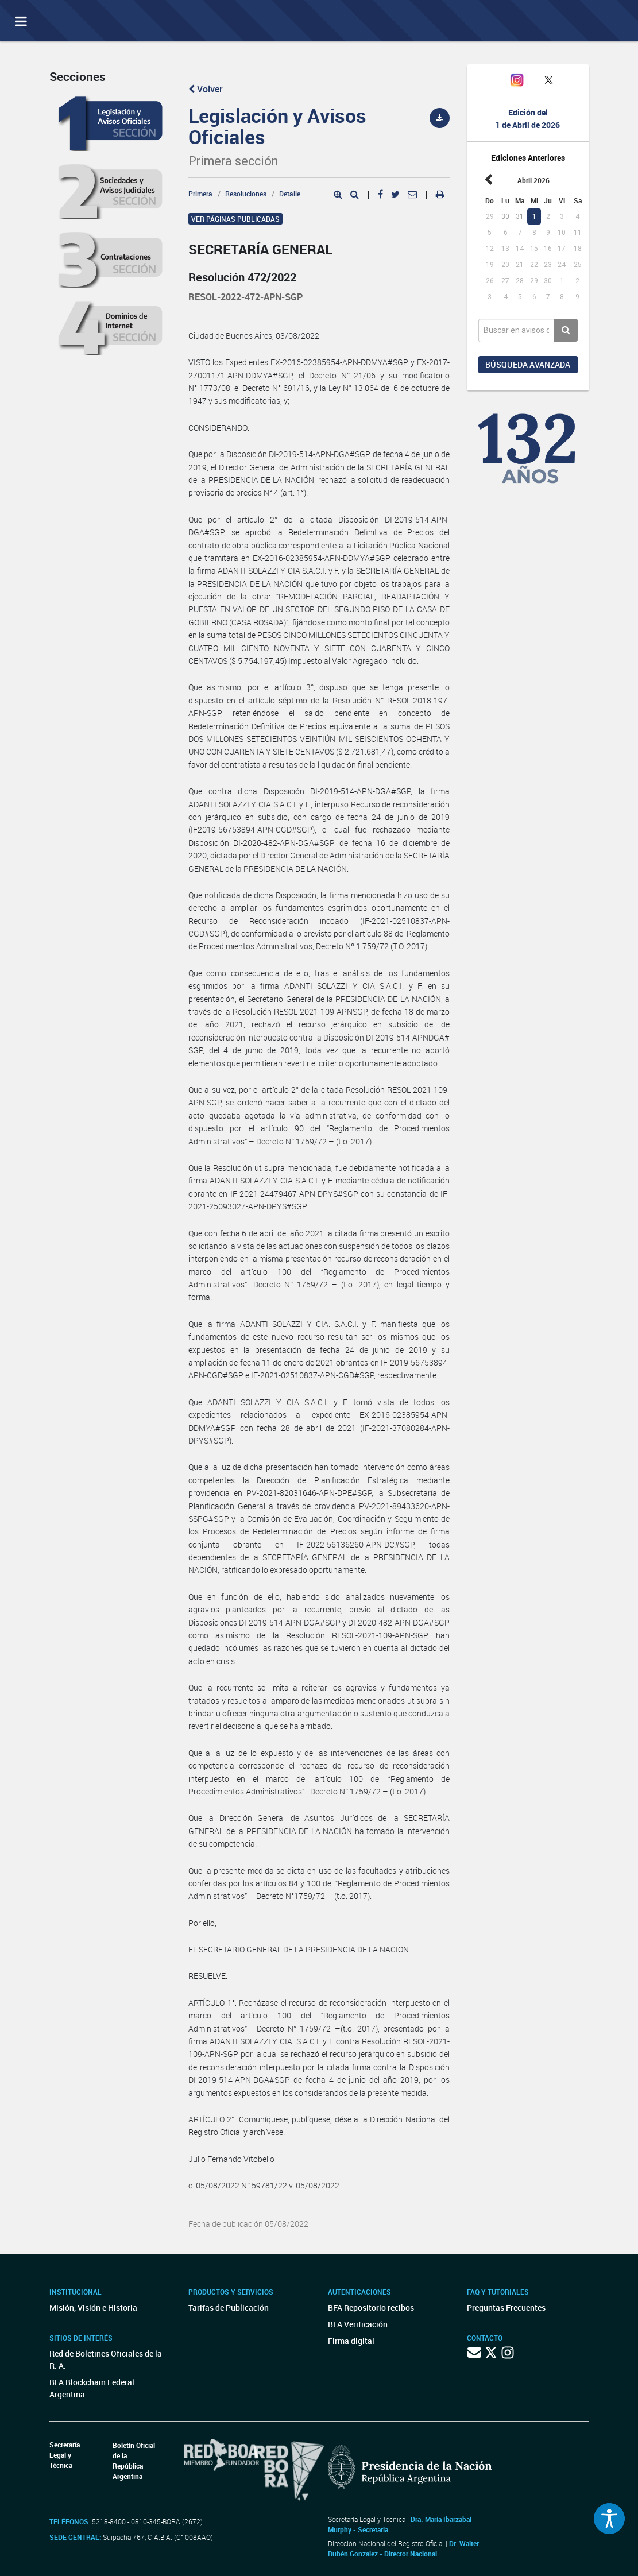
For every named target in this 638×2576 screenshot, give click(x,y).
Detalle (289, 193)
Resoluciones (245, 193)
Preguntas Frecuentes (506, 2307)
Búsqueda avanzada (527, 364)
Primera (200, 193)
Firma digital (351, 2340)
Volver (205, 89)
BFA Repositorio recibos (371, 2307)
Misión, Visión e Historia (93, 2307)
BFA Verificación (358, 2324)
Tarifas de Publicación (228, 2307)
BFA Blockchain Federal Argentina (91, 2388)
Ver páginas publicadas (235, 218)
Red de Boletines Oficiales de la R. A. (105, 2359)
